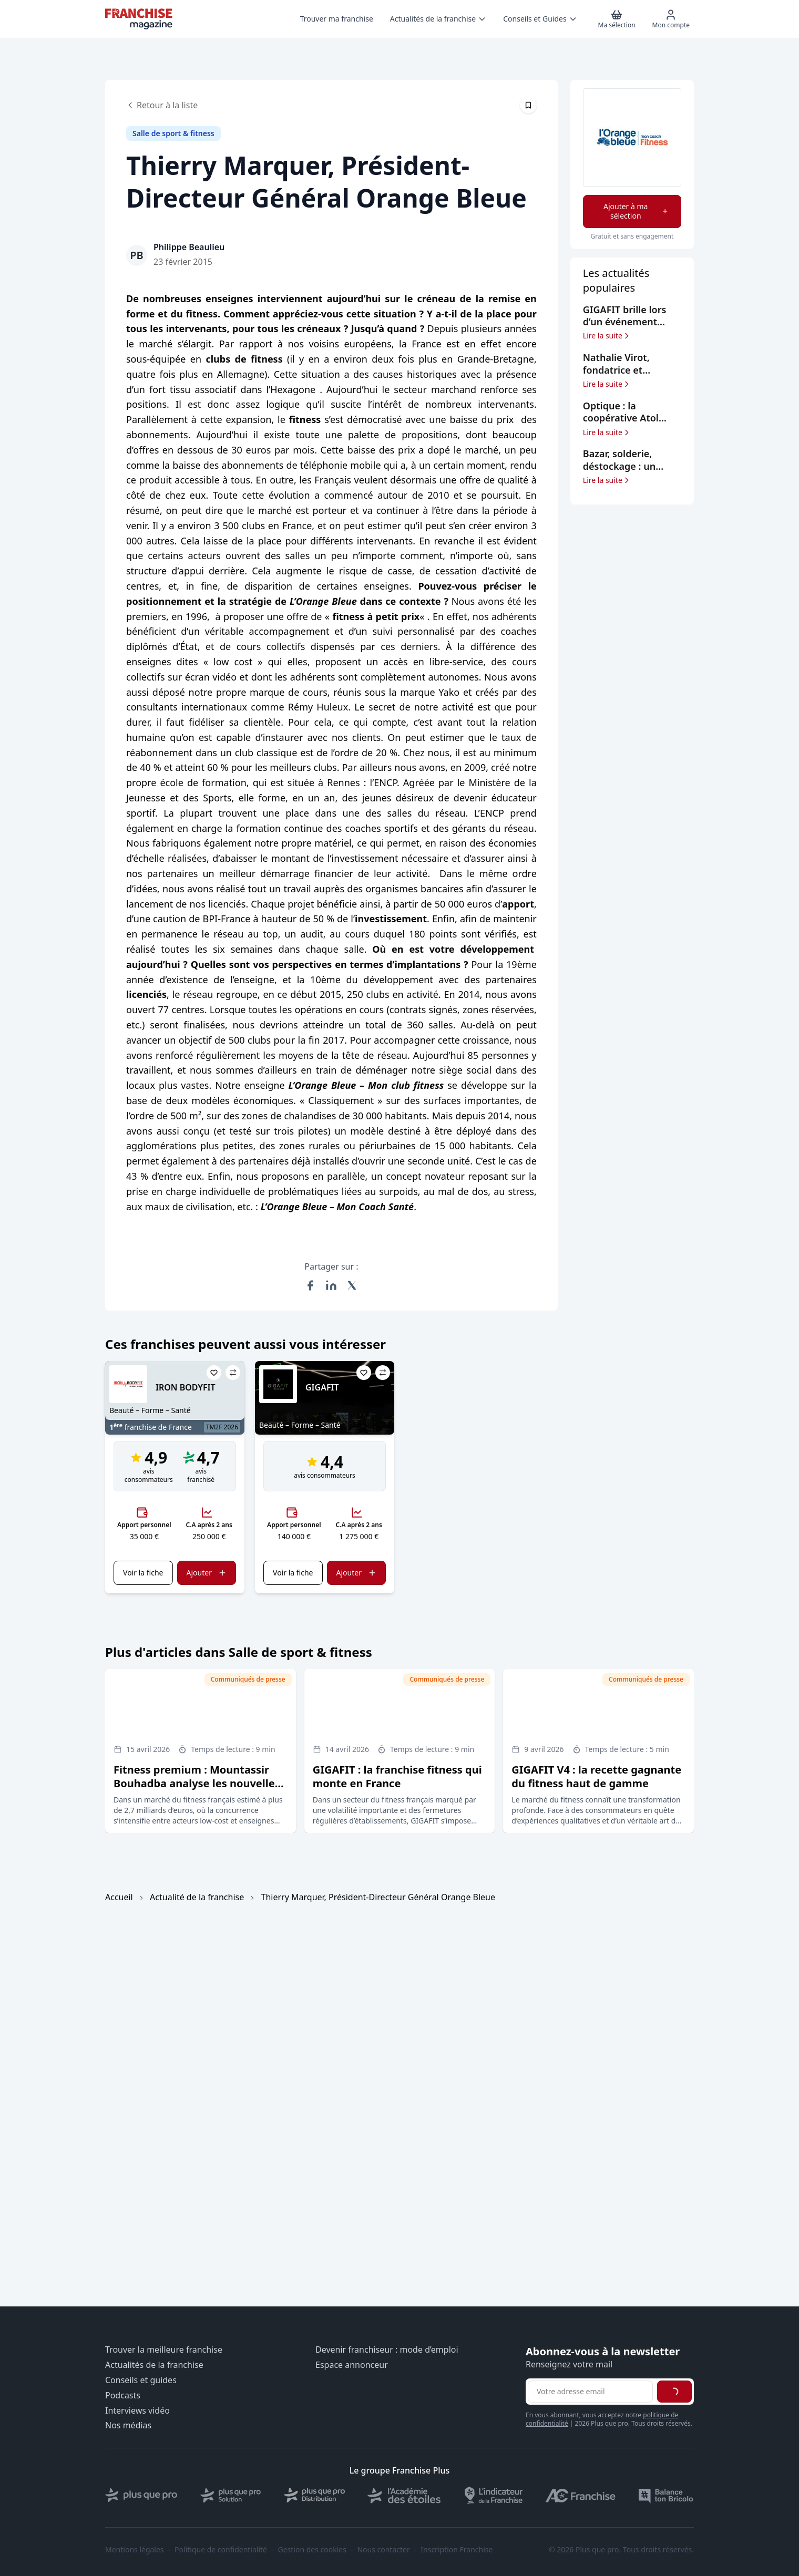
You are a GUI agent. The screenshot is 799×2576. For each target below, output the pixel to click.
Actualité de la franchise (197, 1897)
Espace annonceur (351, 2365)
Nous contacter (383, 2549)
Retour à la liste (162, 105)
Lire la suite (607, 336)
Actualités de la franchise (154, 2365)
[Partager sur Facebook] (310, 1285)
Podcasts (122, 2395)
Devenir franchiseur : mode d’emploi (386, 2349)
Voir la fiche (143, 1573)
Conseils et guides (141, 2380)
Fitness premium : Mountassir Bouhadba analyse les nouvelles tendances (197, 1783)
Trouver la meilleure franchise (163, 2349)
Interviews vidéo (137, 2410)
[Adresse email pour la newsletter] (590, 2392)
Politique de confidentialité (221, 2549)
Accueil (119, 1897)
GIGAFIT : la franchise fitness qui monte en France (397, 1776)
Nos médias (128, 2425)
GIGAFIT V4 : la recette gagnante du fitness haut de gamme (596, 1776)
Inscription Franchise (457, 2549)
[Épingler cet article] (528, 105)
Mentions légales (134, 2549)
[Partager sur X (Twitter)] (352, 1285)
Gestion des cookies (312, 2549)
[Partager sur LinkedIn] (331, 1285)
